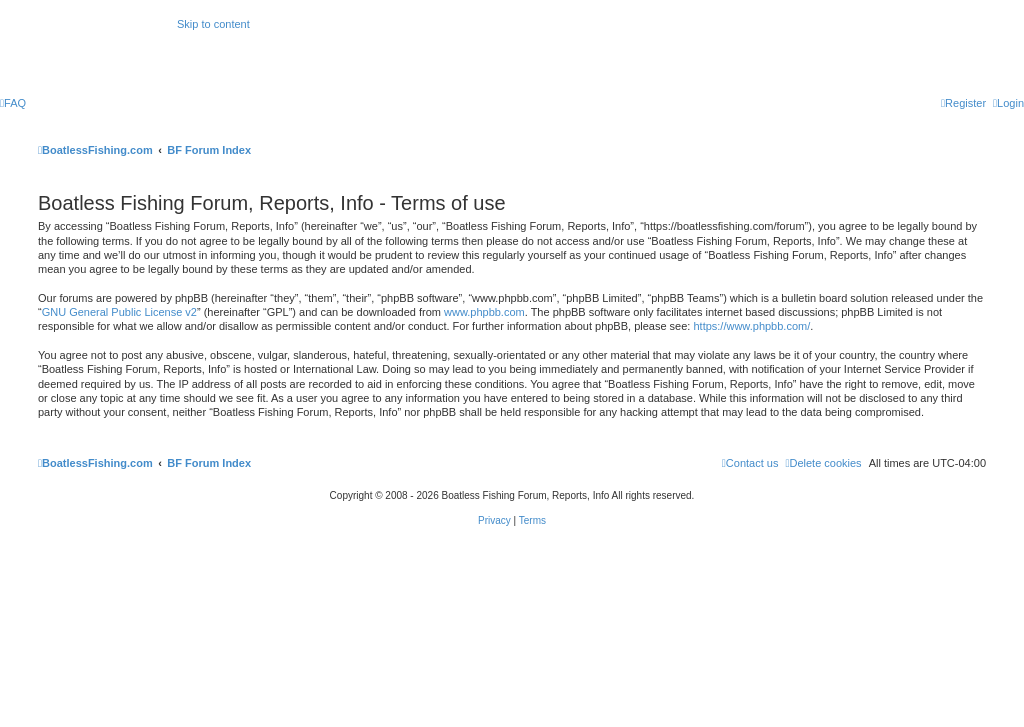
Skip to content (213, 24)
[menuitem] (13, 103)
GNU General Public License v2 (119, 312)
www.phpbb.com (484, 312)
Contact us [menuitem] (750, 463)
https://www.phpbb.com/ (751, 326)
